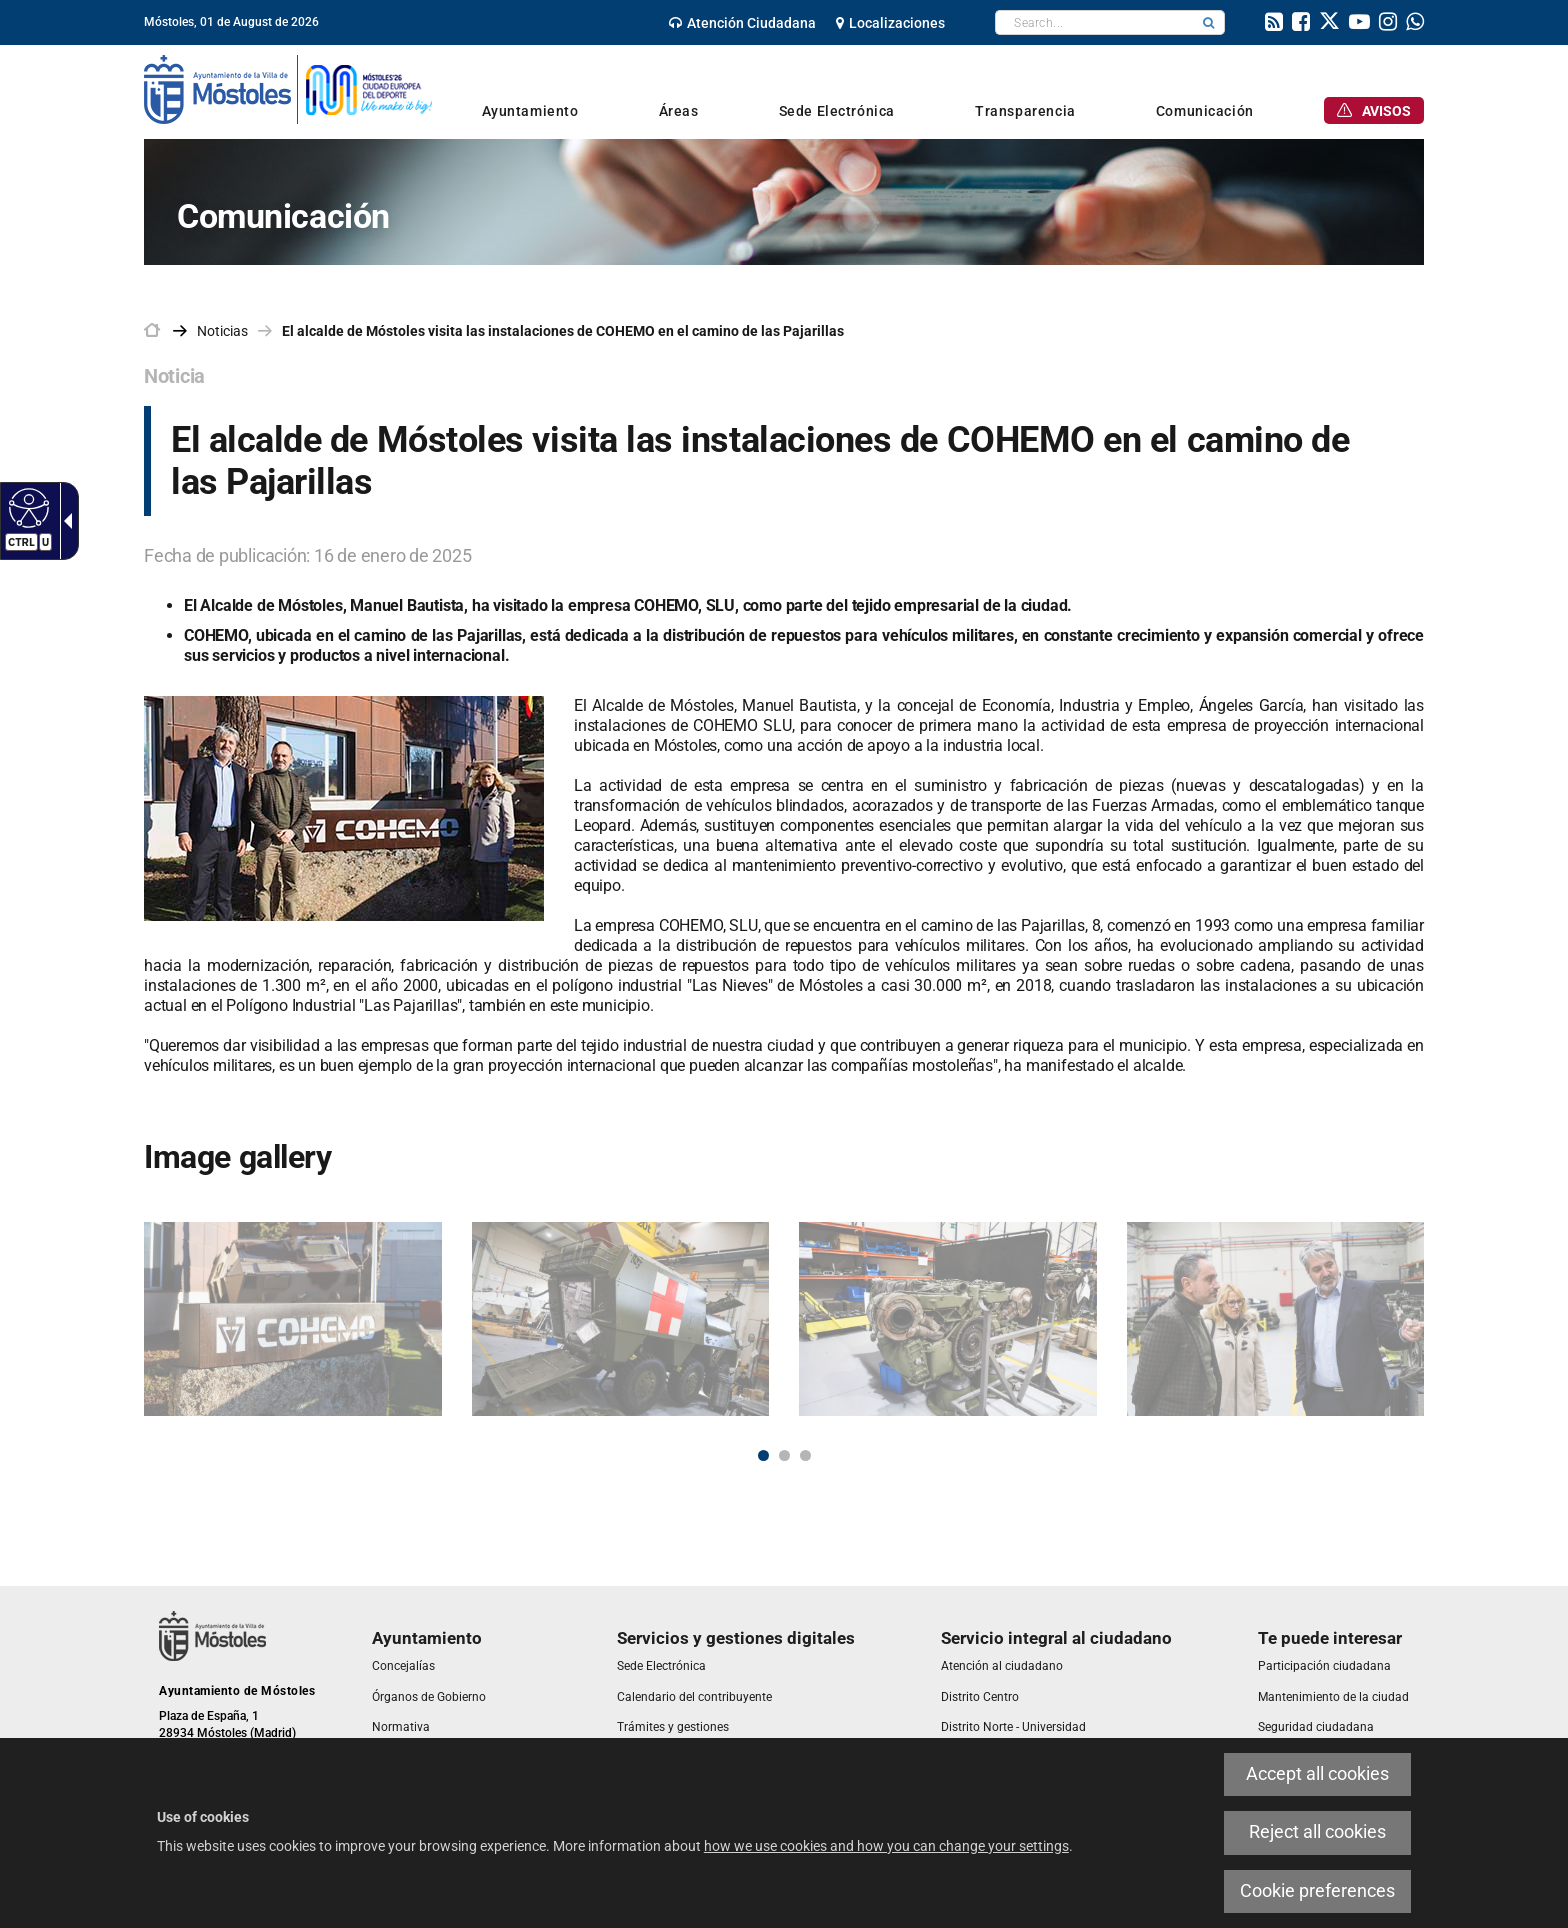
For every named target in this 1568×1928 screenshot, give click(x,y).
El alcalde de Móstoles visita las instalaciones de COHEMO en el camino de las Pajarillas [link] (563, 331)
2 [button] (784, 1455)
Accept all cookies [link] (1317, 1774)
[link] (26, 507)
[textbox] (1094, 22)
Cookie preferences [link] (1317, 1891)
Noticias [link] (222, 331)
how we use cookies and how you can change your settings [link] (886, 1846)
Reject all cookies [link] (1317, 1832)
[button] (1209, 22)
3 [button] (805, 1455)
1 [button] (763, 1455)
